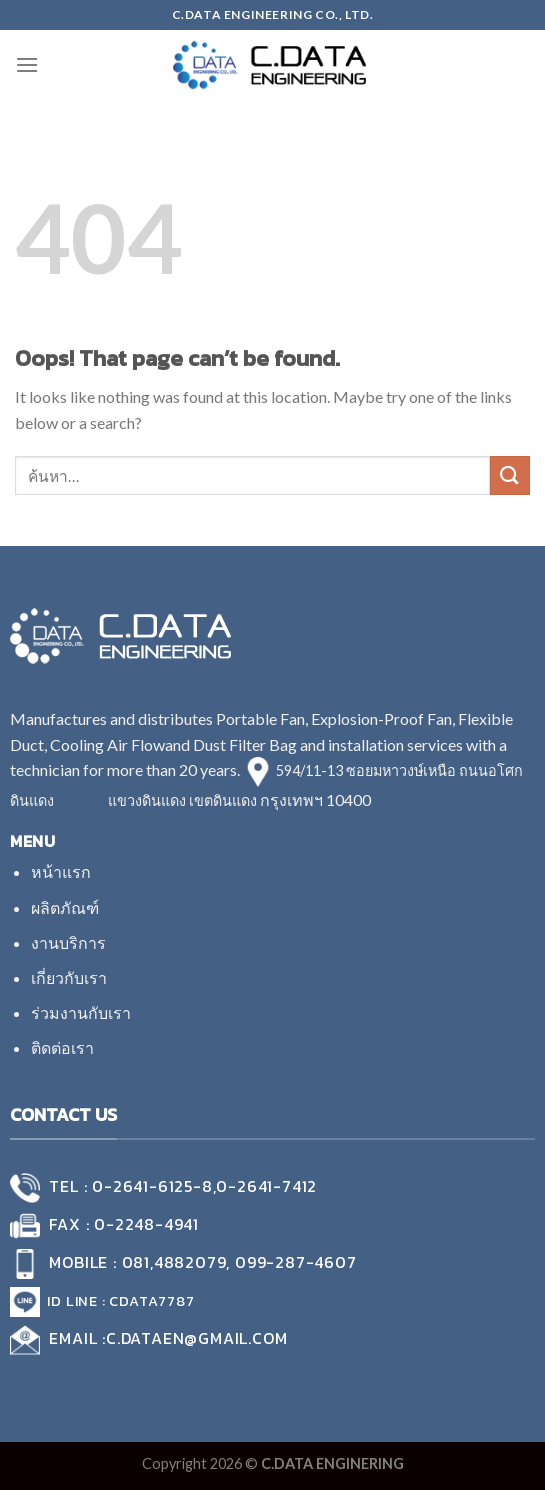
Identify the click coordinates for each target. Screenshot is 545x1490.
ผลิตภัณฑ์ (65, 907)
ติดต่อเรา (62, 1047)
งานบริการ (68, 942)
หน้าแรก (61, 871)
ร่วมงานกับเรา (81, 1012)
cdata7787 (151, 1301)
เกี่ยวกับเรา (69, 977)
